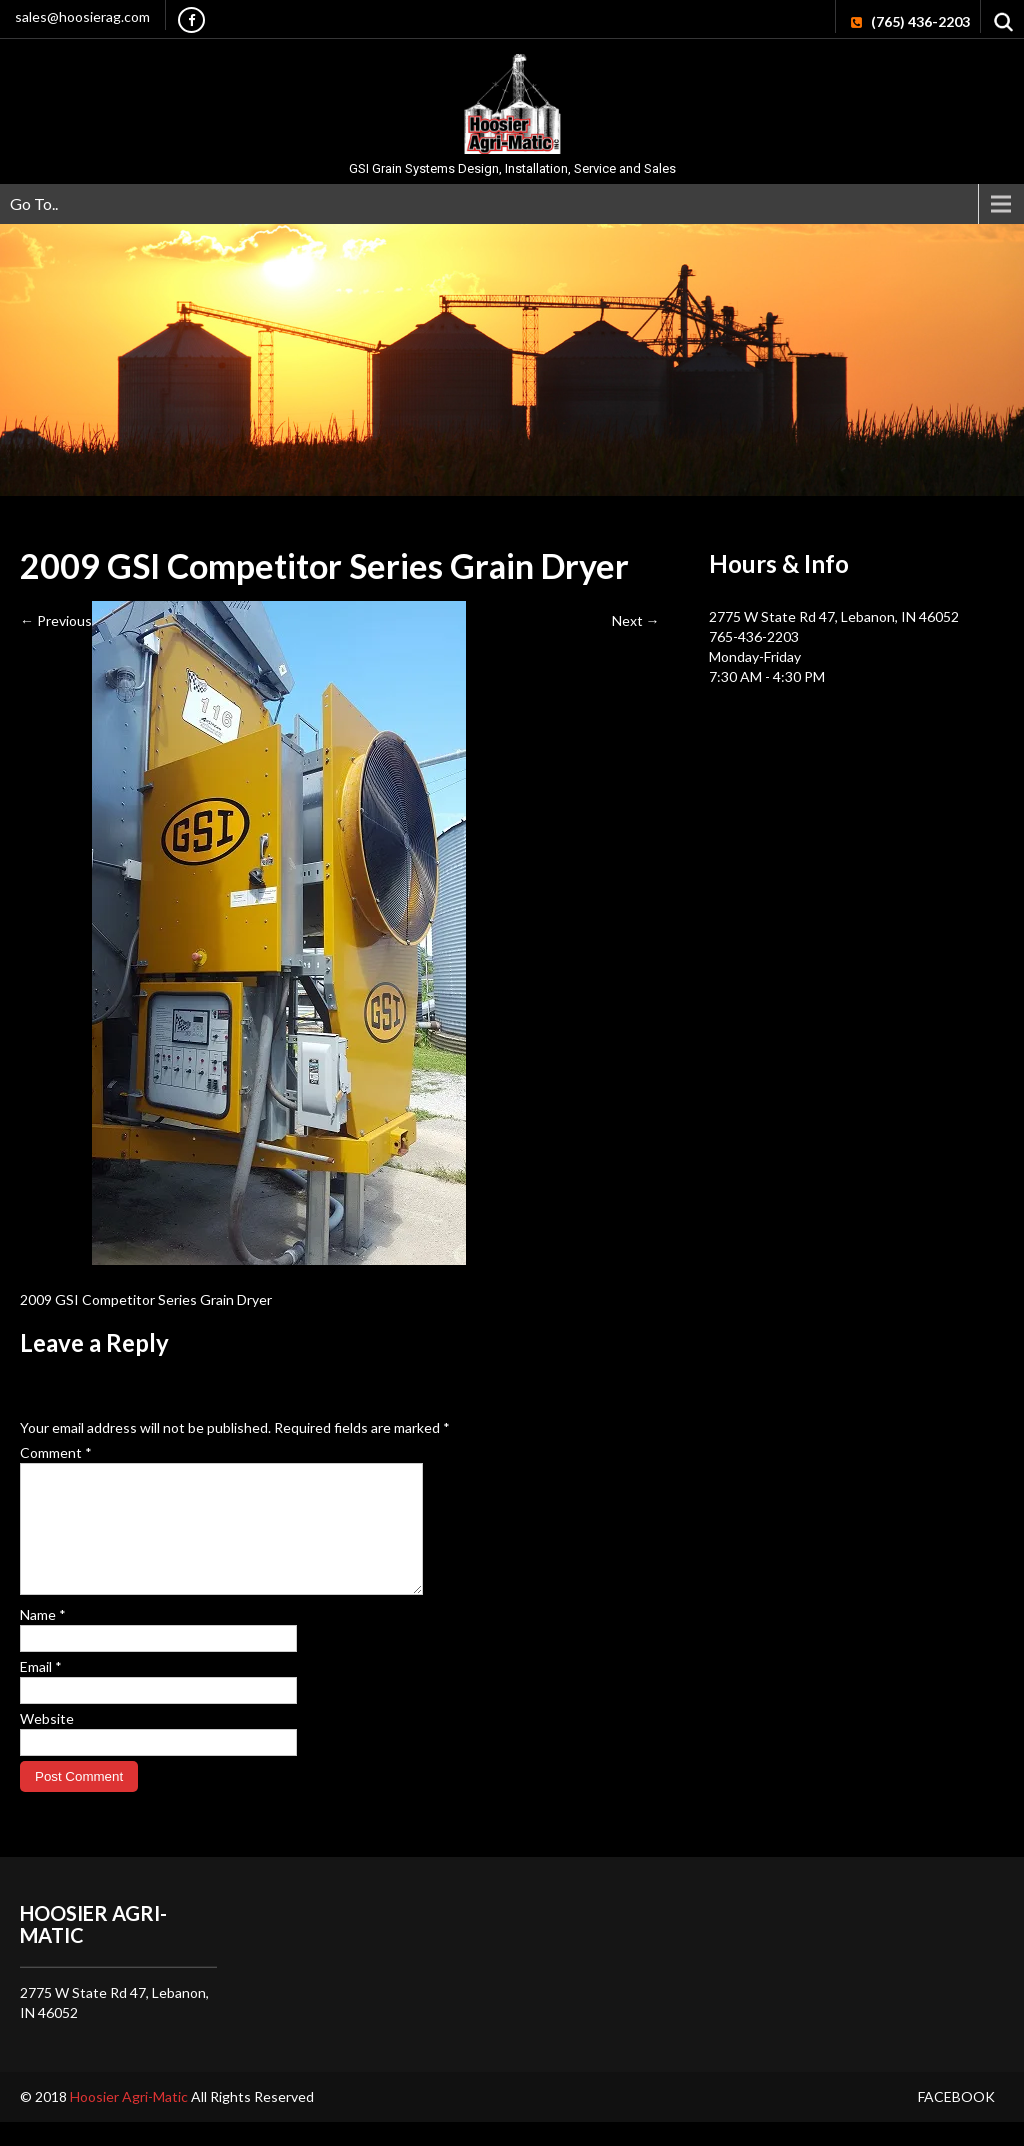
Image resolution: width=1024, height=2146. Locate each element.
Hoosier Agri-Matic (130, 2120)
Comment (56, 1452)
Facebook (956, 2120)
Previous (56, 620)
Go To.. (34, 203)
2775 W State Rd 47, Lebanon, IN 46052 (834, 616)
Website (47, 1742)
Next (636, 620)
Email (41, 1690)
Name (43, 1638)
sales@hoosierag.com (82, 16)
